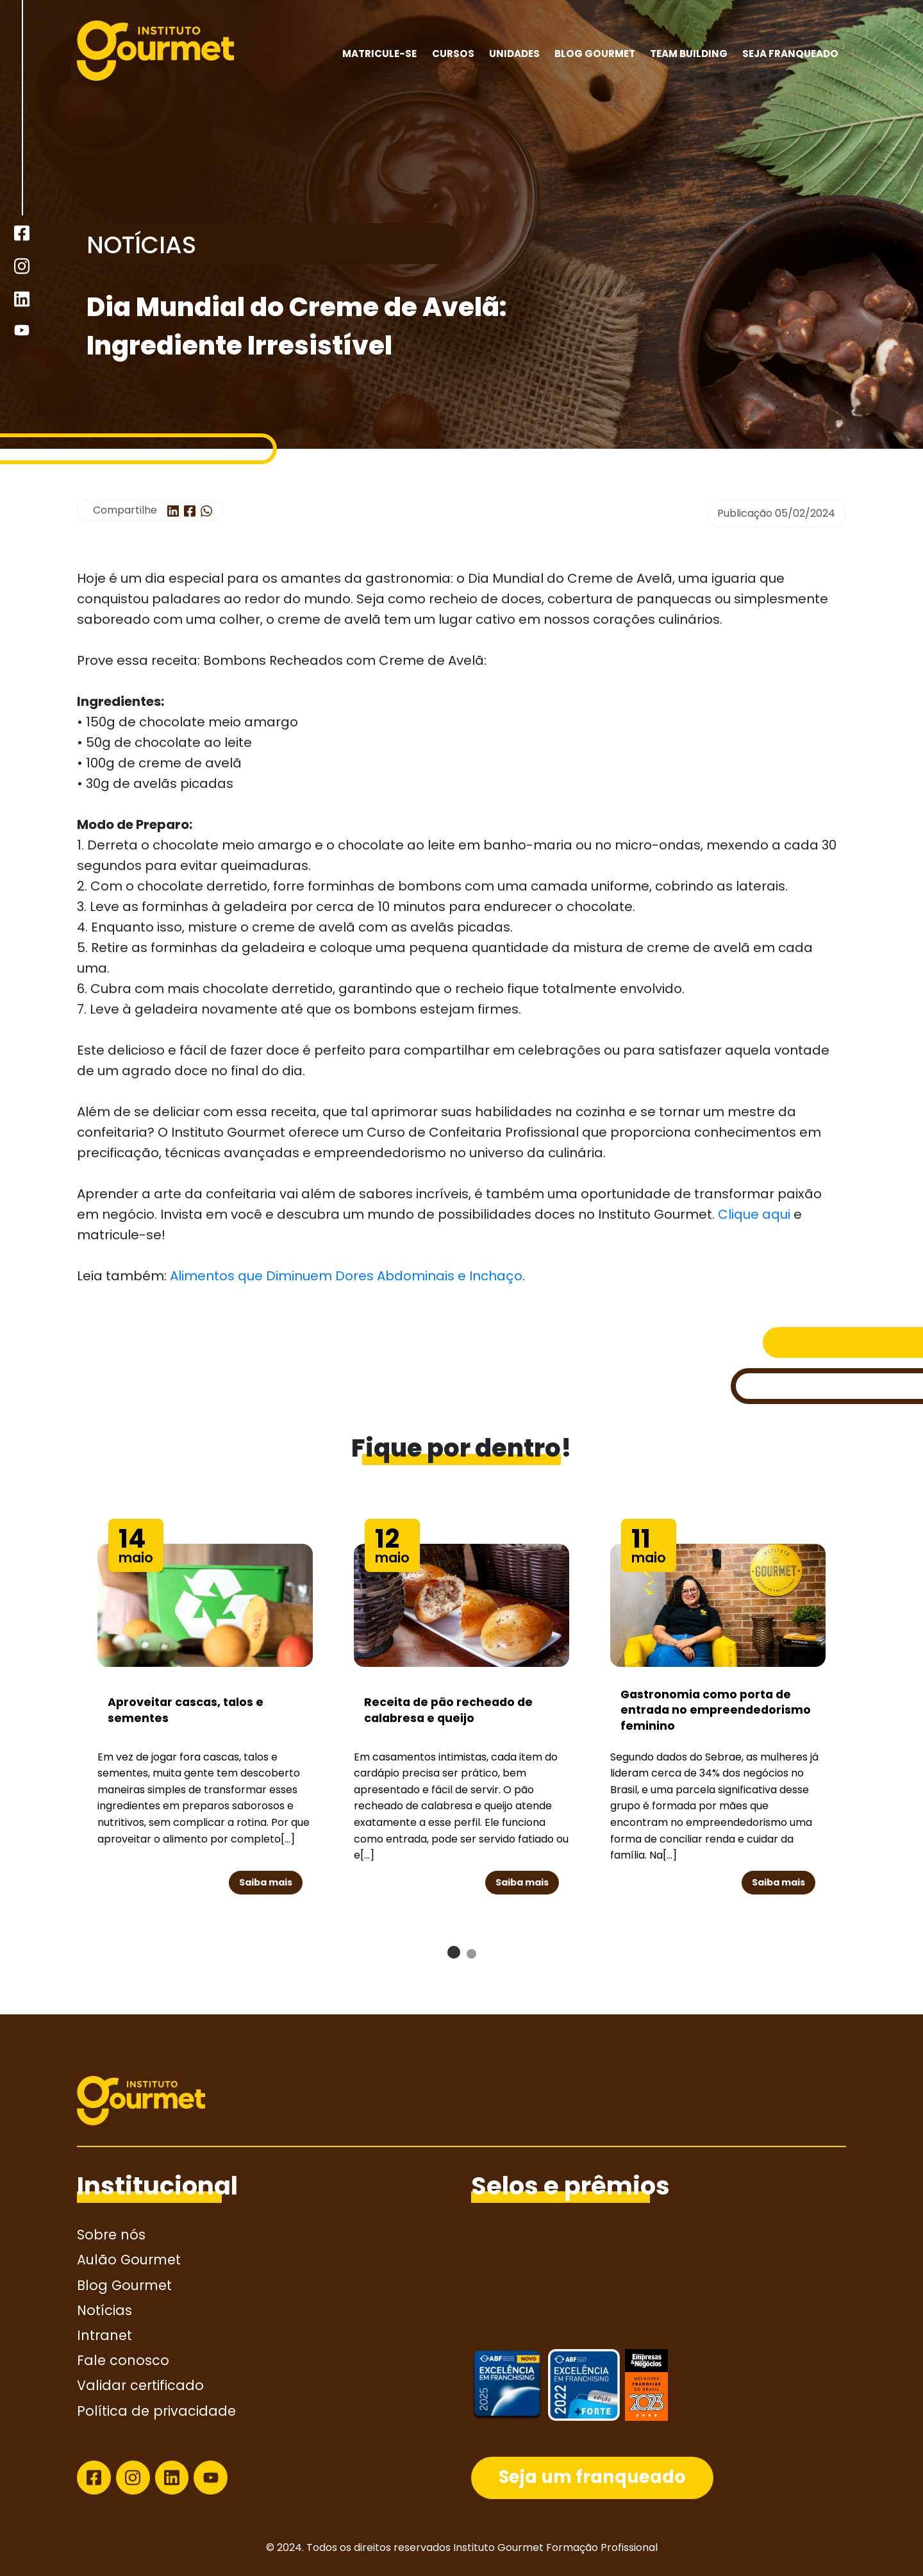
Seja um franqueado (592, 2476)
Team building (689, 53)
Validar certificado (140, 2385)
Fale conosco (123, 2360)
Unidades (514, 53)
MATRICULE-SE (379, 53)
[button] (453, 1952)
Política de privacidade (156, 2411)
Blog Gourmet (594, 53)
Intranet (104, 2335)
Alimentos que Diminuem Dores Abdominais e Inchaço (346, 1276)
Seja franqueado (790, 53)
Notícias (104, 2310)
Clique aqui (754, 1214)
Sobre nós (111, 2234)
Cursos (453, 53)
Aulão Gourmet (129, 2259)
